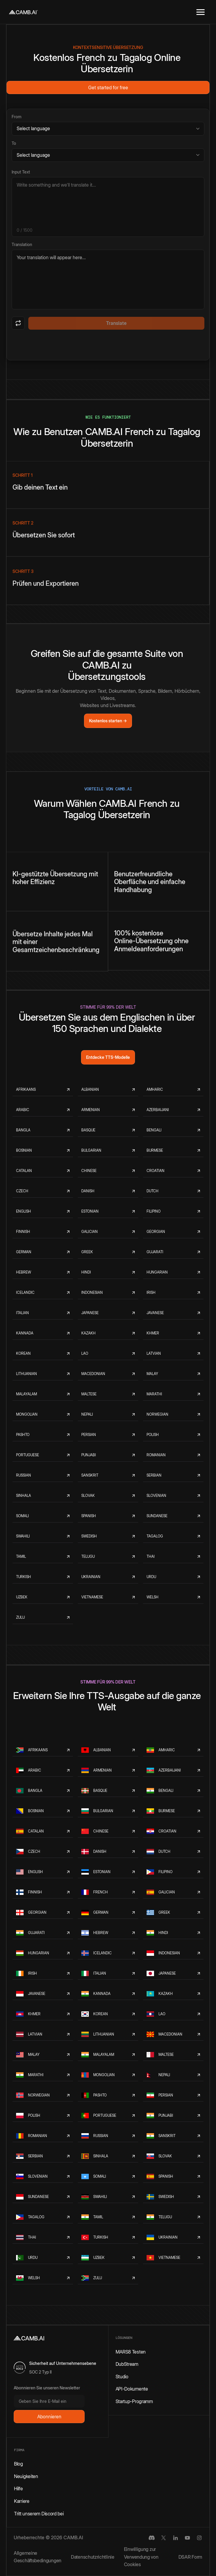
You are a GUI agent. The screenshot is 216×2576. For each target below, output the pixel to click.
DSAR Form (190, 2557)
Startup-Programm (134, 2401)
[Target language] (108, 155)
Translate (116, 323)
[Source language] (108, 128)
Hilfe (18, 2488)
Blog (18, 2464)
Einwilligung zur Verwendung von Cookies (141, 2556)
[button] (200, 11)
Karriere (21, 2501)
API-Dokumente (132, 2389)
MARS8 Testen (131, 2352)
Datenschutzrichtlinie (92, 2557)
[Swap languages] (18, 323)
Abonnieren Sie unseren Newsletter (47, 2387)
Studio (122, 2377)
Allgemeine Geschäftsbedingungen (37, 2557)
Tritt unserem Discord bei (39, 2514)
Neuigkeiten (26, 2476)
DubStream (127, 2364)
